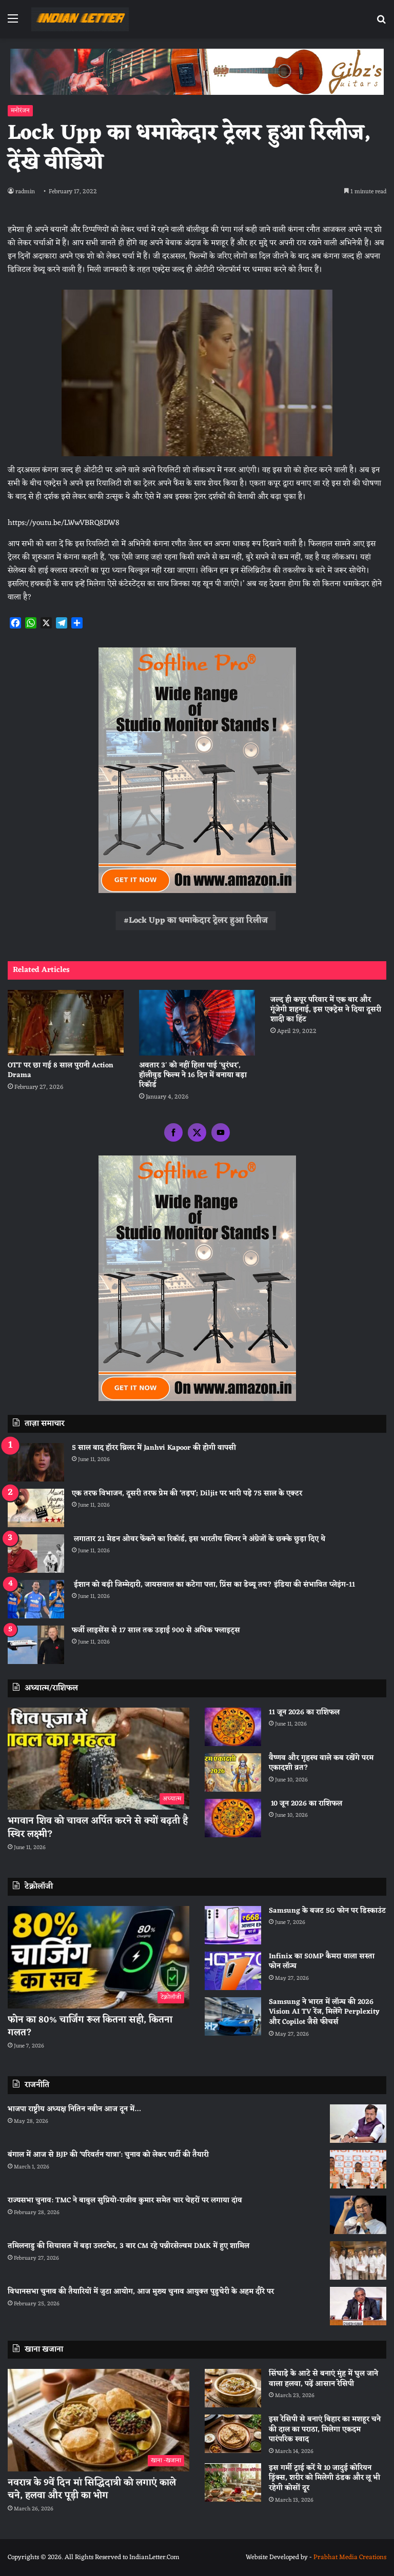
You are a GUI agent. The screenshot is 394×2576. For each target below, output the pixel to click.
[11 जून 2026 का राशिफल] (233, 1727)
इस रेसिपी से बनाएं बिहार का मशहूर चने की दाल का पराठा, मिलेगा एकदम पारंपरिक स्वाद (325, 2429)
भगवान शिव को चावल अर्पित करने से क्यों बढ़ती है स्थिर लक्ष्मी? (98, 1827)
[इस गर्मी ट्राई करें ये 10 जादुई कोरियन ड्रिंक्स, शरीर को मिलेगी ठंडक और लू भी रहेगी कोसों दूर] (233, 2482)
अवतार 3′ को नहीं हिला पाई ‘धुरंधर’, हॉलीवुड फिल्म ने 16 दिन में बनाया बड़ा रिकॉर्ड (193, 1075)
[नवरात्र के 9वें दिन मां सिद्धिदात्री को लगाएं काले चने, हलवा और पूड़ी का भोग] (98, 2420)
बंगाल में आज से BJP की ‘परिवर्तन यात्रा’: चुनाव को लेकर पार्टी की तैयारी (108, 2154)
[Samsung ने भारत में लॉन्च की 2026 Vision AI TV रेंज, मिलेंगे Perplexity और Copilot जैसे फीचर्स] (233, 2016)
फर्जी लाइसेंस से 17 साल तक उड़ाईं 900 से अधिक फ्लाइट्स (156, 1630)
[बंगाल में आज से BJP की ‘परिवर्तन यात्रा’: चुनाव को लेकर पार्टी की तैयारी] (358, 2169)
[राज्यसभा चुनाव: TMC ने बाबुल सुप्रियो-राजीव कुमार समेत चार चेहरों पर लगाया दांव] (358, 2215)
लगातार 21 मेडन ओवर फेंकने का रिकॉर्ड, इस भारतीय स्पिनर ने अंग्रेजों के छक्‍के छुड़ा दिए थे (198, 1539)
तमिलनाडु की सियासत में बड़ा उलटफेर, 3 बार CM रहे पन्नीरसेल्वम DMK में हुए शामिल (128, 2246)
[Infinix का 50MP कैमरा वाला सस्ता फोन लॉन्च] (233, 1971)
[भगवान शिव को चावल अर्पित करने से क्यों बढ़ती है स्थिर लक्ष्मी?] (98, 1759)
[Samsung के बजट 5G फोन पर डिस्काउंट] (233, 1925)
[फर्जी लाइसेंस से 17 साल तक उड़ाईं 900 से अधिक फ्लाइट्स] (36, 1645)
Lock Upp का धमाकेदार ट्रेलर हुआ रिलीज (198, 921)
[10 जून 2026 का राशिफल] (233, 1818)
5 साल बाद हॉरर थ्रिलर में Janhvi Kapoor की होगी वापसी (154, 1448)
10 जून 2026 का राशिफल (305, 1803)
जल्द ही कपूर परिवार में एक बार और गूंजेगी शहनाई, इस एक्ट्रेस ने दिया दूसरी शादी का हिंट (325, 1009)
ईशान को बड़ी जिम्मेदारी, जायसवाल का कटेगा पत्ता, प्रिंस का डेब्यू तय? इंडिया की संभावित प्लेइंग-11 (213, 1584)
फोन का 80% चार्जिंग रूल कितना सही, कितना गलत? (90, 2026)
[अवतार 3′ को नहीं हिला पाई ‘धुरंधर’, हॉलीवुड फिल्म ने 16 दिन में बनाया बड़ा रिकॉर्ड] (197, 1022)
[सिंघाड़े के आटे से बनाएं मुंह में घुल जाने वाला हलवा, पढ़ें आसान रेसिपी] (233, 2388)
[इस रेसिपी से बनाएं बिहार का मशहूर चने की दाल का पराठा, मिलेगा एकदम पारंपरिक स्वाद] (233, 2434)
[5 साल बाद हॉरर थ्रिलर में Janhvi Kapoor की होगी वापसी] (36, 1462)
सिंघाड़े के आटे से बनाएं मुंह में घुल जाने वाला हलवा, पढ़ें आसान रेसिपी (323, 2378)
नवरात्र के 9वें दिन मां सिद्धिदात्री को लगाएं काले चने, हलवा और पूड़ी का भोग (92, 2489)
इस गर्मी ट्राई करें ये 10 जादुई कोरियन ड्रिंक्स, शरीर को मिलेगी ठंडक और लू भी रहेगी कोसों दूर (324, 2478)
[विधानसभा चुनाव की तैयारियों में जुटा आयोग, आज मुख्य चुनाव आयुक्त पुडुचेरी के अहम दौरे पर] (358, 2306)
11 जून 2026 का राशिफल (304, 1712)
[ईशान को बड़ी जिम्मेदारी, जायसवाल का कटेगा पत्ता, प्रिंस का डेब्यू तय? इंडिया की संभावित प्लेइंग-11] (36, 1599)
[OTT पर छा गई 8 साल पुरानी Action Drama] (66, 1022)
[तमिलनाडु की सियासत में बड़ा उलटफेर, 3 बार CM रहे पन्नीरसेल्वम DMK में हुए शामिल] (358, 2260)
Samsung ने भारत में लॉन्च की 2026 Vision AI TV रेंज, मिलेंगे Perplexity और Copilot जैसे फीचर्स (324, 2012)
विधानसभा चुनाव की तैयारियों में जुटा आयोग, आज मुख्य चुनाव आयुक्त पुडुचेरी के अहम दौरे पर (141, 2291)
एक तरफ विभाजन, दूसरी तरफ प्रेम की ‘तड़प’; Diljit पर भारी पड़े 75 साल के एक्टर (187, 1493)
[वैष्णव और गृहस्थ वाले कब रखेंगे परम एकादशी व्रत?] (233, 1772)
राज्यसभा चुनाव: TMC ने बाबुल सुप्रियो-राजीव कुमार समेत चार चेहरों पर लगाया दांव (125, 2200)
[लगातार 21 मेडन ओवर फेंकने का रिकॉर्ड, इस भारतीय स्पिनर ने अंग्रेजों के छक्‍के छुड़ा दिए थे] (36, 1553)
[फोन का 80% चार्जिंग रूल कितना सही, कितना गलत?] (98, 1957)
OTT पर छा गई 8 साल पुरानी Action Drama (60, 1070)
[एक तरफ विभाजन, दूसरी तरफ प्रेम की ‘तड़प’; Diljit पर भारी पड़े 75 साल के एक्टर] (36, 1508)
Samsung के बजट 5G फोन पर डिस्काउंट (327, 1910)
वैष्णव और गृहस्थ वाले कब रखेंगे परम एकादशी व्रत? (321, 1763)
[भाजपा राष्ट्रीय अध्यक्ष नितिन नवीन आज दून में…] (358, 2123)
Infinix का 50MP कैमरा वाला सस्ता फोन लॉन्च (322, 1961)
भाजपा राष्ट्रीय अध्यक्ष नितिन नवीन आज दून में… (74, 2109)
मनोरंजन (20, 110)
